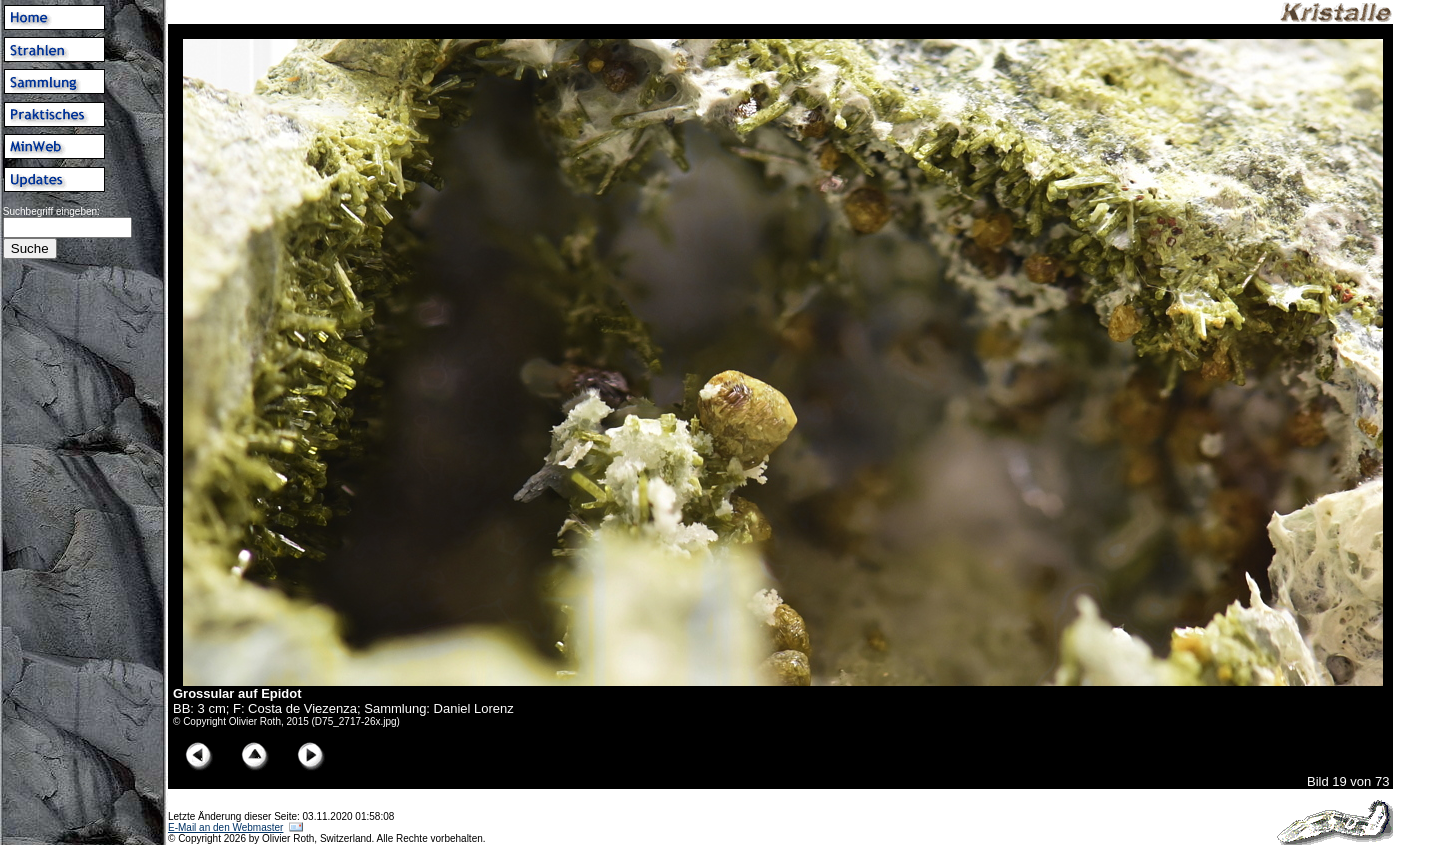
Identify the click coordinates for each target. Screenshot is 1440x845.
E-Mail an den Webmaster (225, 827)
